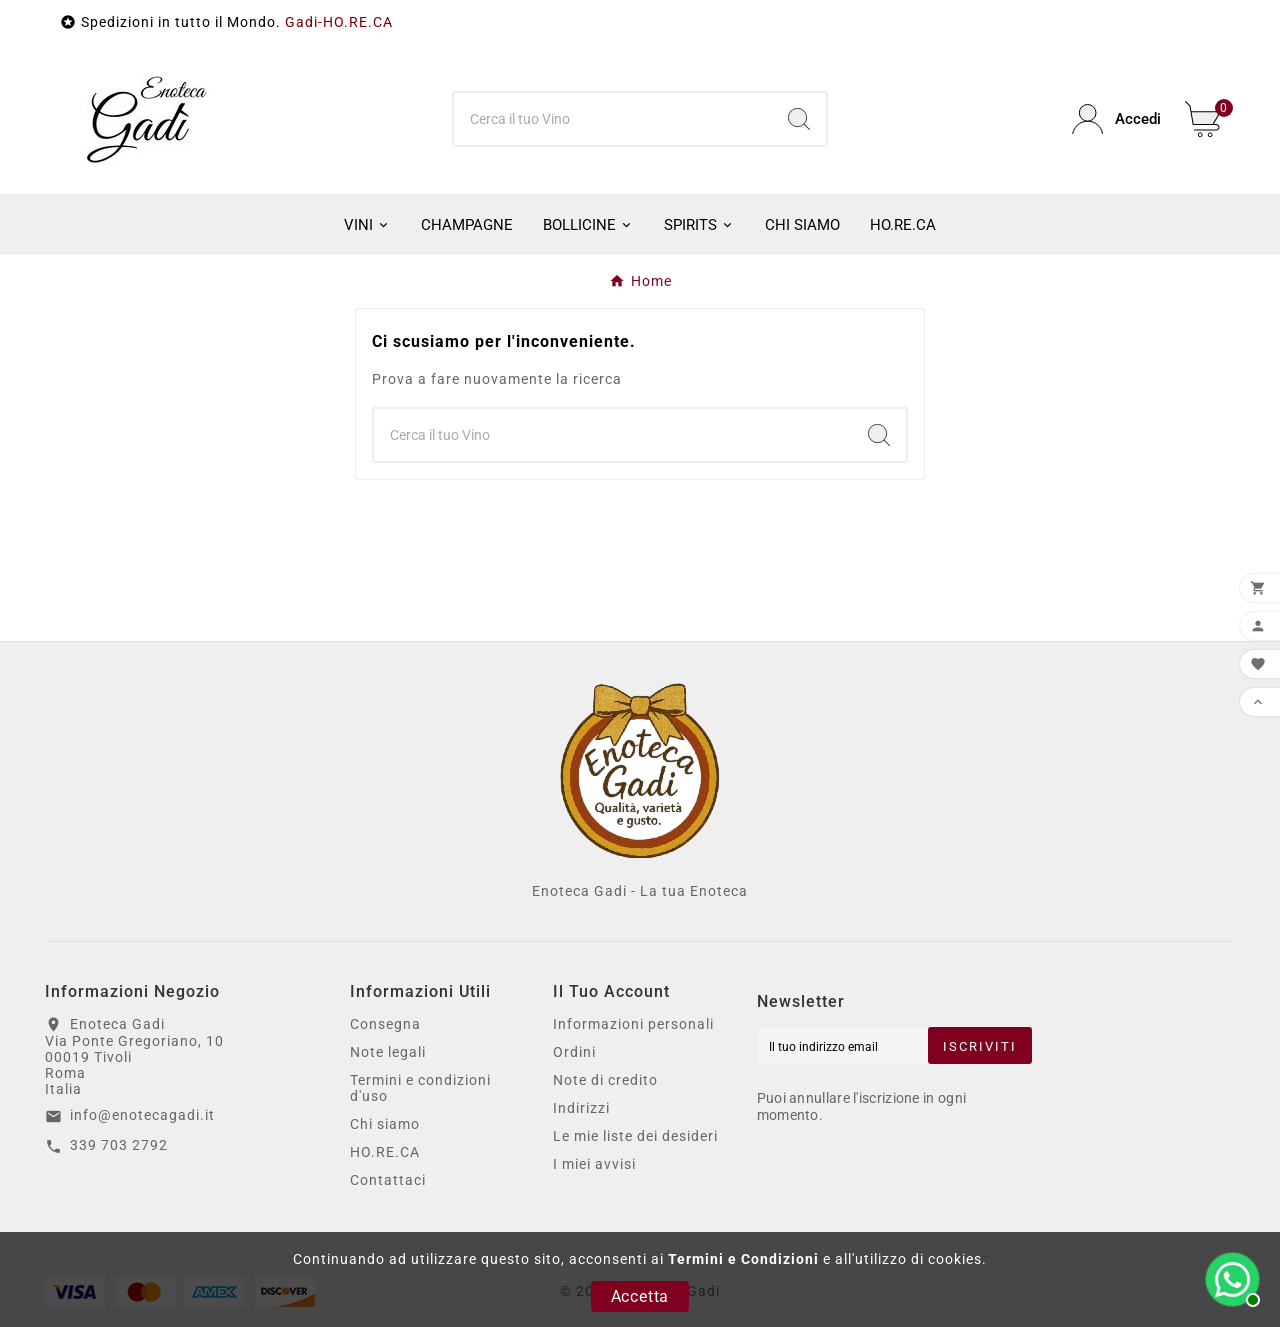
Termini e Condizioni (743, 1259)
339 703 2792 (119, 1145)
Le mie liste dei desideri (635, 1136)
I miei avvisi (594, 1164)
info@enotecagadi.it (142, 1115)
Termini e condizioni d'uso (420, 1088)
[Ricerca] (613, 119)
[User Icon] (1116, 119)
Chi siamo (385, 1124)
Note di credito (605, 1080)
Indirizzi (581, 1108)
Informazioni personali (633, 1024)
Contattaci (388, 1180)
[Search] (799, 119)
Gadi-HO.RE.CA (339, 22)
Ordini (574, 1052)
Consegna (385, 1024)
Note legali (388, 1052)
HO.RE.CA (385, 1152)
